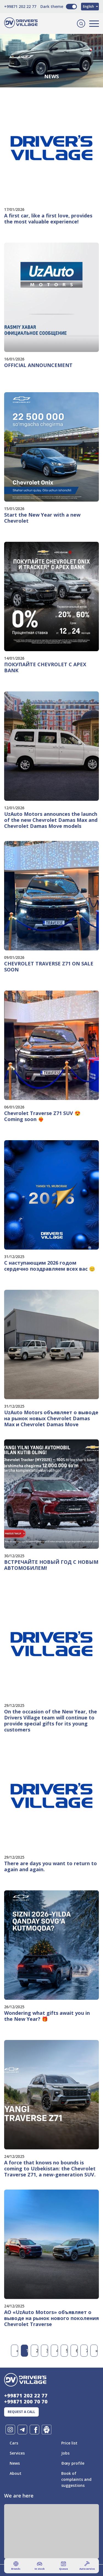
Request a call (21, 2411)
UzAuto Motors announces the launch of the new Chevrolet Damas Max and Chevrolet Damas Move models (51, 820)
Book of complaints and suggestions (76, 2479)
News (15, 2463)
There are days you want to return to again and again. (50, 1866)
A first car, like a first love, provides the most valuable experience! (48, 219)
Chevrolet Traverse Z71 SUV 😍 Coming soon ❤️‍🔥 (42, 1116)
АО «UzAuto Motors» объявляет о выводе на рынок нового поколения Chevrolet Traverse (51, 2318)
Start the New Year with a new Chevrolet (42, 518)
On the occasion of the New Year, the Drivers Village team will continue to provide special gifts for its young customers (50, 1720)
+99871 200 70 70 (26, 2402)
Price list (69, 2443)
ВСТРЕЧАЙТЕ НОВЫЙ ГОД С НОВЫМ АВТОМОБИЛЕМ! (51, 1565)
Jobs (65, 2453)
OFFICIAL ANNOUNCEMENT (38, 365)
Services (17, 2453)
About (15, 2473)
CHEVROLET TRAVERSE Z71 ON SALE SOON (48, 966)
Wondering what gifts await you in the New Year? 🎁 (47, 2016)
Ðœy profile (72, 2463)
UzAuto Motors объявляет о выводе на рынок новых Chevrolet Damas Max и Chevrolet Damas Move (51, 1418)
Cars (14, 2443)
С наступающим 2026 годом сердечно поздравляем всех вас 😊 (49, 1266)
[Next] (96, 2350)
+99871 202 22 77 (20, 6)
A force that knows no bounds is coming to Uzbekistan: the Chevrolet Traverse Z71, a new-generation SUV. (50, 2168)
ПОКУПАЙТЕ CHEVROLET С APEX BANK (45, 667)
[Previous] (16, 2350)
